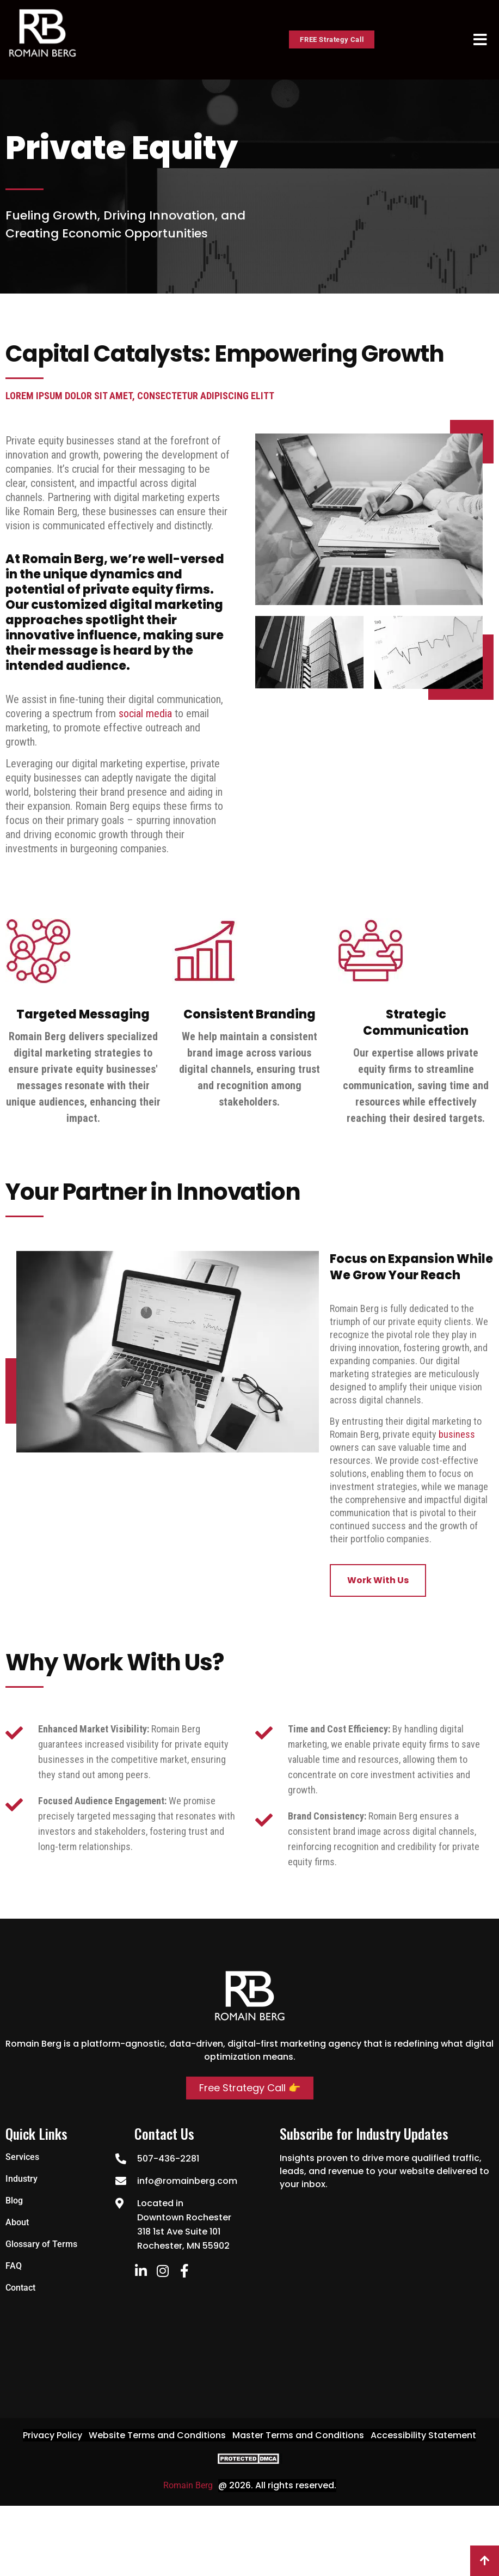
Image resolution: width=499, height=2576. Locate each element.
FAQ (13, 2266)
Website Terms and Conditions (157, 2435)
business (457, 1434)
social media (145, 713)
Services (22, 2157)
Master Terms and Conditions (298, 2435)
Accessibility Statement (423, 2435)
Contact (20, 2287)
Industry (21, 2179)
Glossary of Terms (41, 2244)
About (17, 2222)
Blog (14, 2200)
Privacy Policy (52, 2435)
